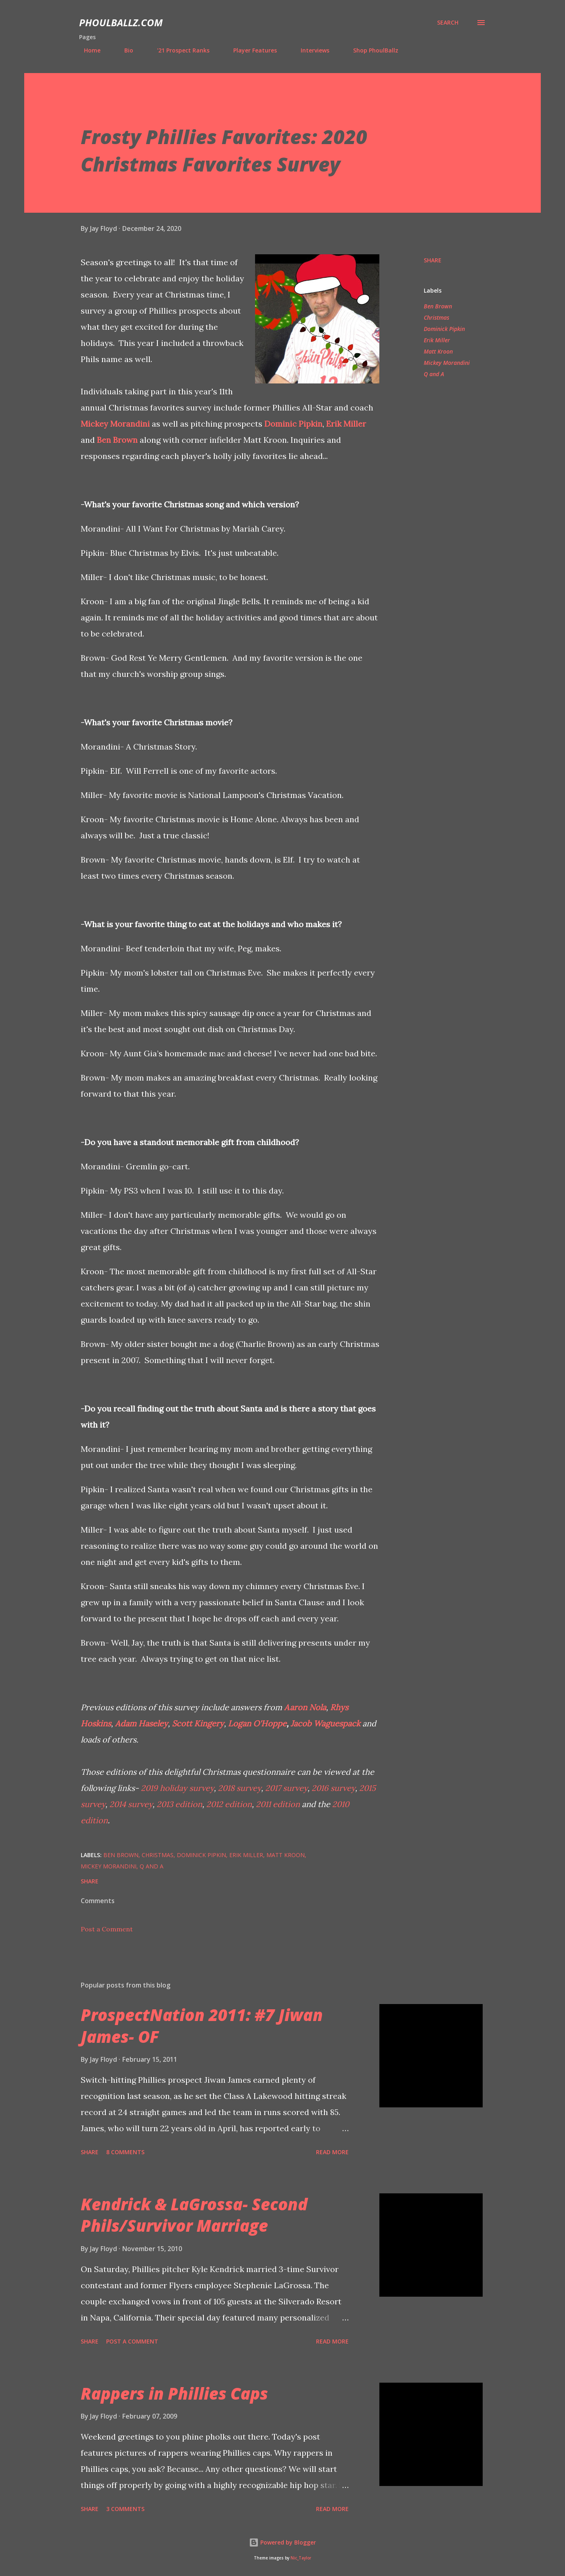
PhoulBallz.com (121, 22)
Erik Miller (346, 424)
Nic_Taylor (301, 2558)
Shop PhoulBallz (370, 50)
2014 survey (131, 1804)
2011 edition (278, 1804)
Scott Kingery (198, 1723)
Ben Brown (117, 440)
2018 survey (239, 1788)
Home (87, 50)
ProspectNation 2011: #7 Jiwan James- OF (202, 2025)
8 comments (125, 2152)
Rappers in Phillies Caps (174, 2393)
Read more (332, 2152)
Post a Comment (107, 1929)
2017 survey (286, 1788)
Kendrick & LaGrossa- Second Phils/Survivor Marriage (194, 2215)
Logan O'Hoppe (257, 1723)
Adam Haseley (141, 1723)
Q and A (434, 374)
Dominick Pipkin (444, 329)
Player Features (250, 50)
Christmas (436, 317)
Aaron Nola (305, 1707)
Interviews (310, 50)
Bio (123, 50)
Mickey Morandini (115, 424)
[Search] (447, 22)
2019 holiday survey (177, 1788)
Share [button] (433, 260)
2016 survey (333, 1788)
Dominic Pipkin (293, 424)
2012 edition (229, 1804)
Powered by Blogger (282, 2542)
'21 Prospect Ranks (178, 50)
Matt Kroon (438, 351)
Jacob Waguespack (325, 1723)
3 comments (125, 2509)
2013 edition (179, 1804)
